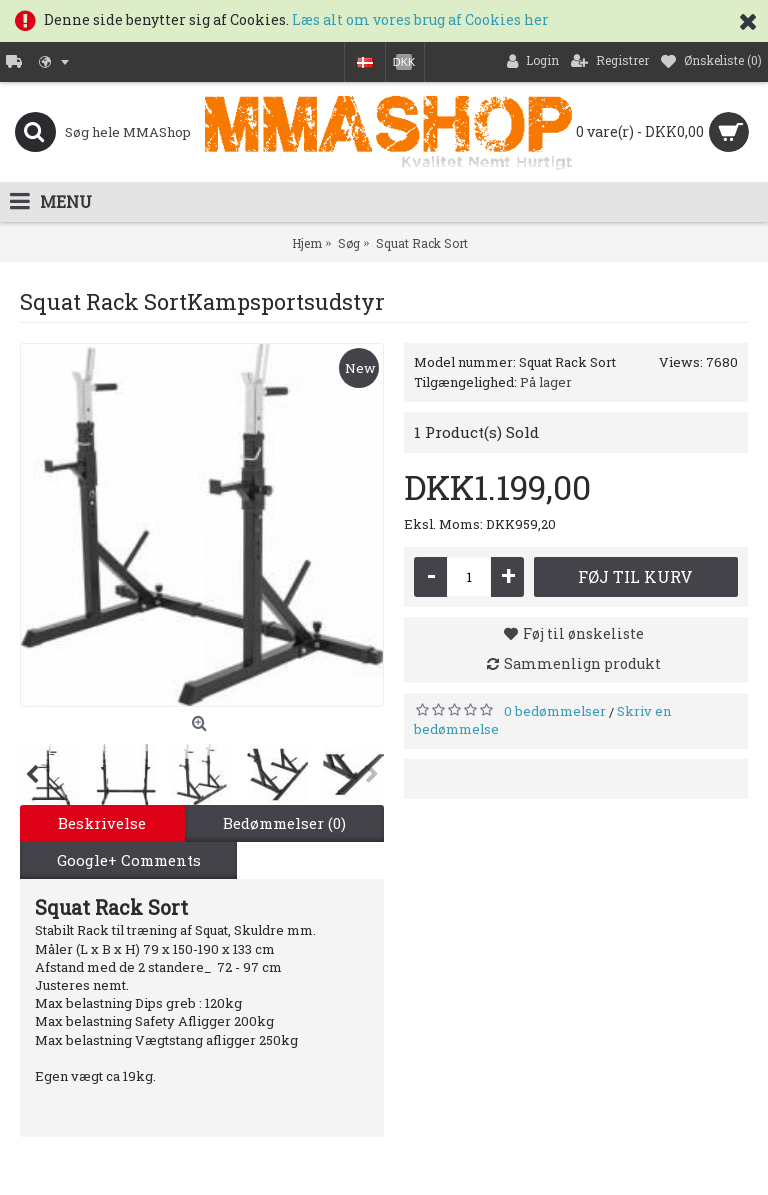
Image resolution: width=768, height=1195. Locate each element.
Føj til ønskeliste (583, 633)
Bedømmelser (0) (284, 823)
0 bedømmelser (555, 711)
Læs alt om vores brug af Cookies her (420, 19)
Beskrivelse (102, 823)
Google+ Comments (129, 860)
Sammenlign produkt (582, 663)
